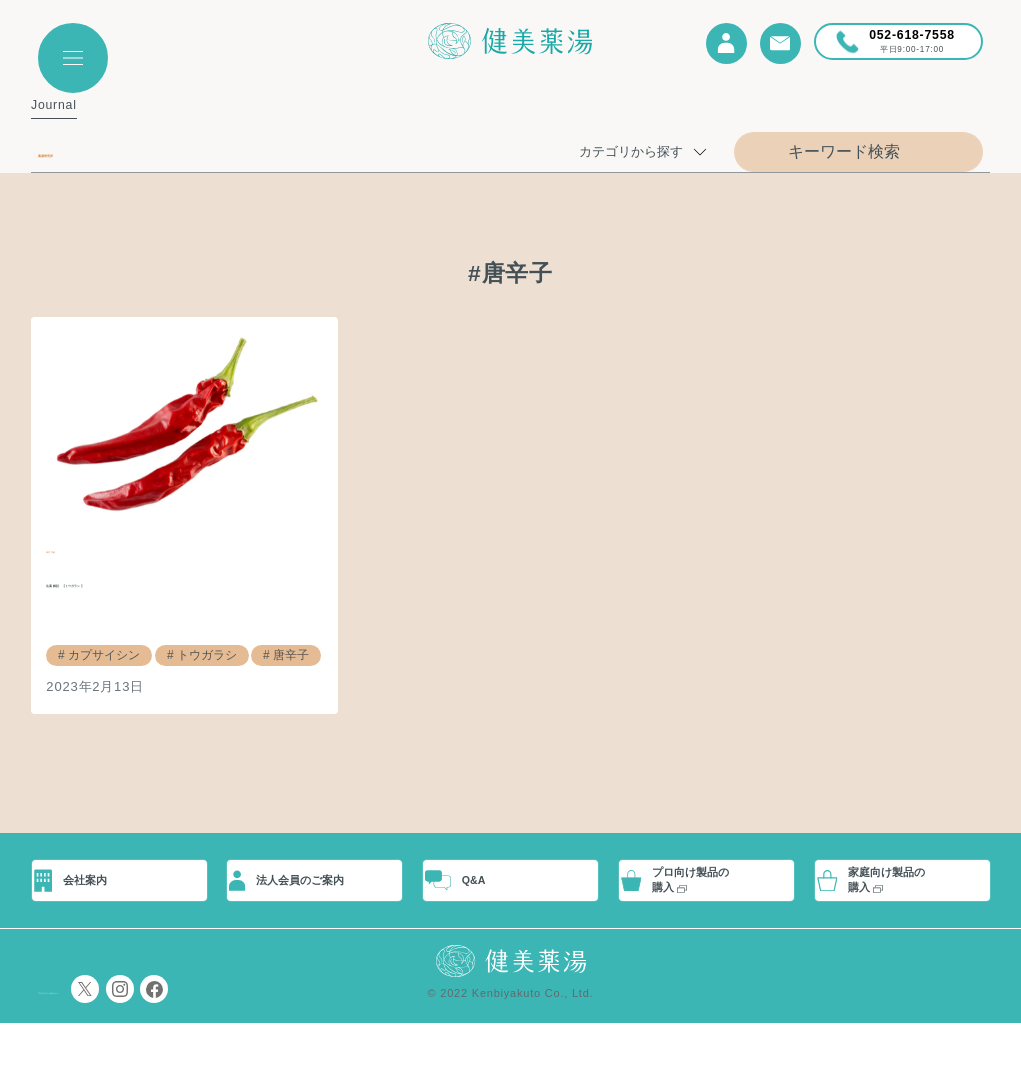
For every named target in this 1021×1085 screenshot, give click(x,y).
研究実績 (73, 548)
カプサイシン (100, 654)
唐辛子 (274, 654)
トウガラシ (195, 654)
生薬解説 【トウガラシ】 (158, 581)
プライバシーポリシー (98, 1051)
